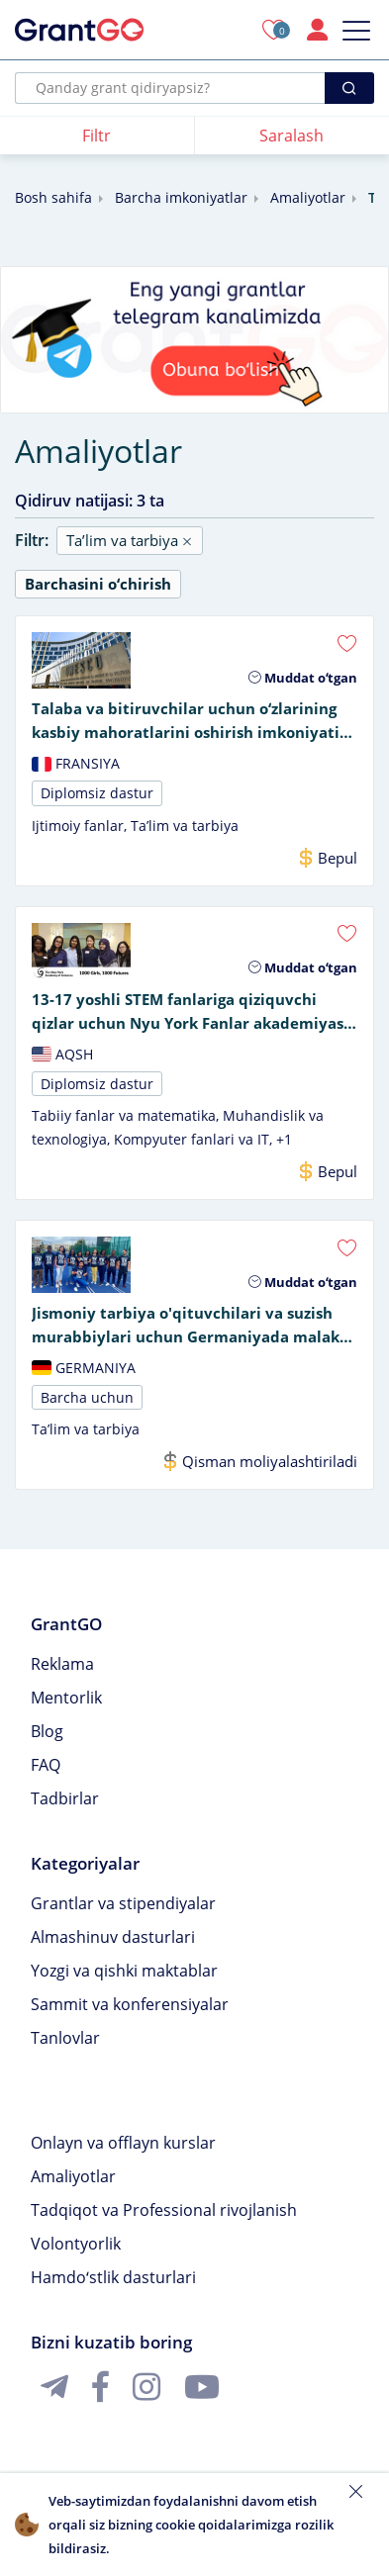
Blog (47, 1731)
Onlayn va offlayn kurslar (123, 2143)
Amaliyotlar (307, 197)
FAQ (45, 1765)
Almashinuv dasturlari (113, 1937)
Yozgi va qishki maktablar (124, 1970)
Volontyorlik (76, 2243)
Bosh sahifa (53, 197)
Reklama (62, 1664)
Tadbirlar (65, 1798)
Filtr (96, 135)
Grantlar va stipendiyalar (123, 1903)
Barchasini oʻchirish (98, 584)
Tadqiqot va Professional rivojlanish (164, 2210)
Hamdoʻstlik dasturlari (113, 2277)
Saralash (291, 135)
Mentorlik (66, 1697)
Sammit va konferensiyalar (130, 2004)
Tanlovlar (65, 2038)
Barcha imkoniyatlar (181, 197)
